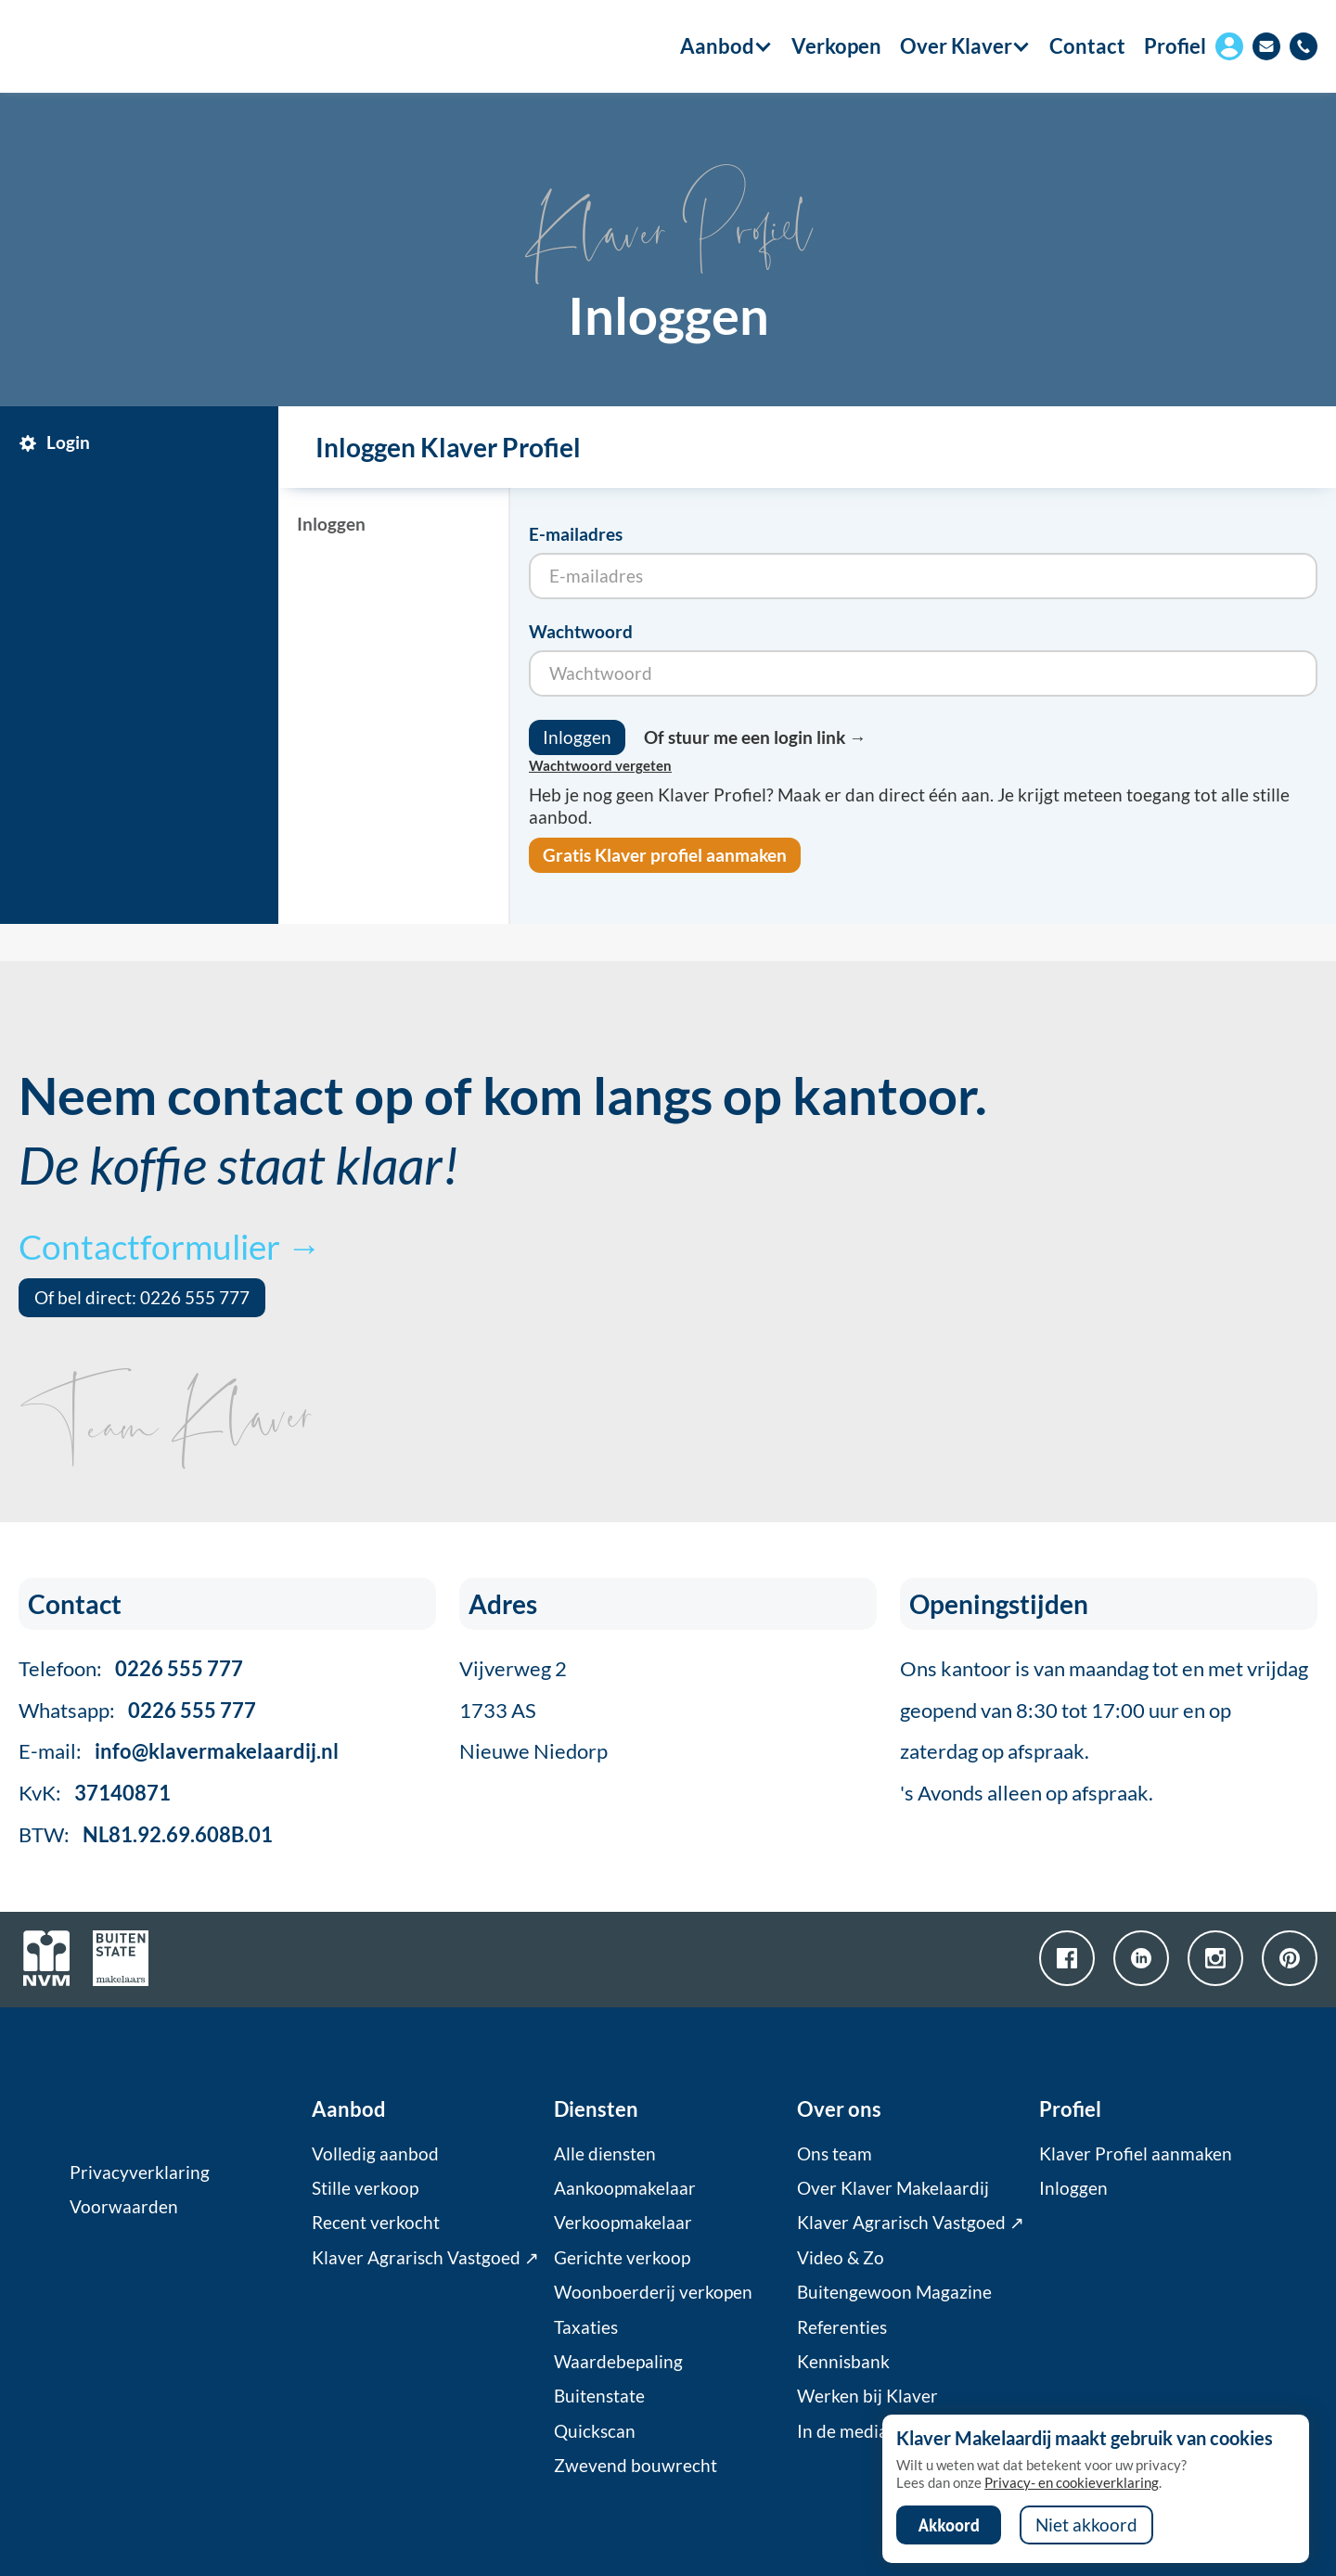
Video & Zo (840, 2258)
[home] (123, 46)
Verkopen (836, 46)
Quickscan (595, 2431)
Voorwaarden (124, 2207)
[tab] (144, 443)
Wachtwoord (581, 631)
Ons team (834, 2154)
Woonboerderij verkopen (653, 2292)
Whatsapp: (137, 1710)
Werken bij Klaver (867, 2396)
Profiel (1175, 45)
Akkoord (949, 2525)
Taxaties (586, 2327)
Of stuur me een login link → (755, 737)
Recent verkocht (376, 2222)
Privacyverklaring (140, 2172)
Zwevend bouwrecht (635, 2465)
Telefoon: (131, 1668)
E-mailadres (576, 534)
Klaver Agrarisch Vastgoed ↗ (425, 2258)
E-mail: (179, 1750)
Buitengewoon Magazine (894, 2292)
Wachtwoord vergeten (600, 765)
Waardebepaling (618, 2362)
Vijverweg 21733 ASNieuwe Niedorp (533, 1710)
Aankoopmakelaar (625, 2188)
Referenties (842, 2327)
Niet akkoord (1086, 2525)
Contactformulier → (170, 1246)
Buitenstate (599, 2396)
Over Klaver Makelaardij (893, 2188)
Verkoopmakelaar (623, 2222)
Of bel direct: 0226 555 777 (142, 1298)
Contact (1087, 46)
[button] (717, 46)
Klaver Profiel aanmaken (1135, 2154)
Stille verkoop (365, 2188)
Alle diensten (605, 2154)
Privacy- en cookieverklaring (1071, 2482)
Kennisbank (843, 2362)
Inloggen (1073, 2188)
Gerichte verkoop (622, 2258)
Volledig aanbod (375, 2154)
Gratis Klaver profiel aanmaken (665, 855)
